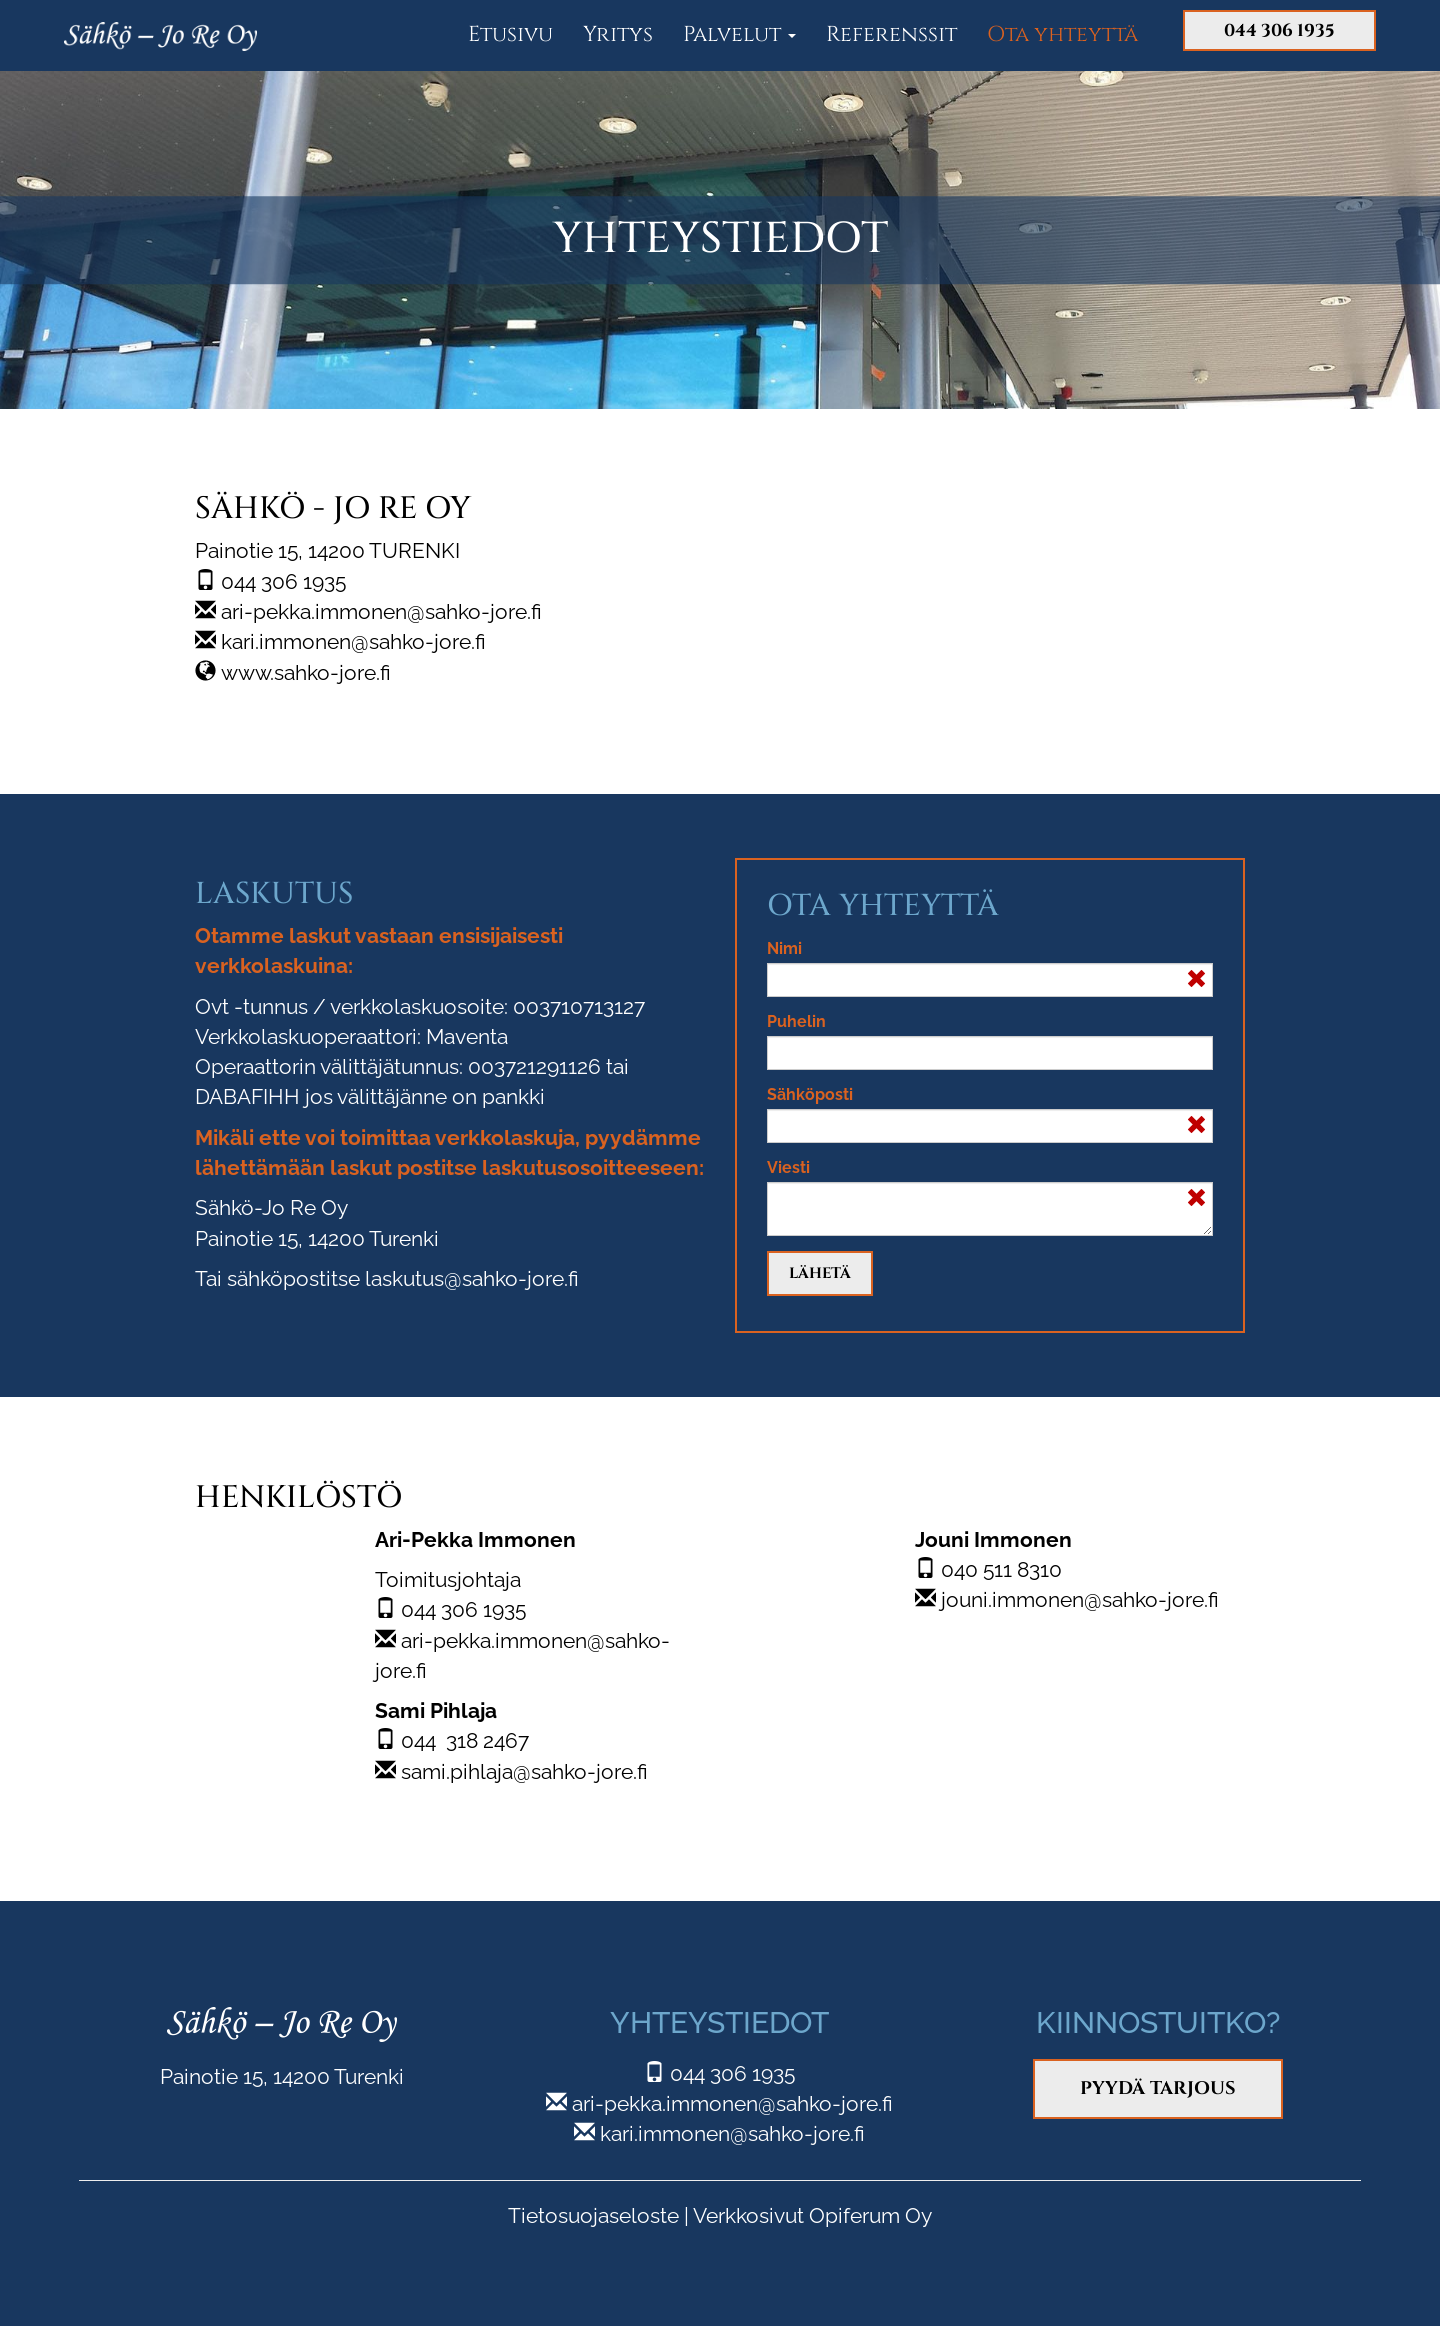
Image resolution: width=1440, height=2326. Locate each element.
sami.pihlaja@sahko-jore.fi (524, 1771)
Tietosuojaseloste (593, 2215)
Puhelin (796, 1021)
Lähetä (820, 1273)
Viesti (788, 1167)
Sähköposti (810, 1094)
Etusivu (510, 34)
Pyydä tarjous (1158, 2088)
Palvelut (739, 34)
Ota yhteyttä (1062, 34)
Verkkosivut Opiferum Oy (812, 2215)
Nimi (784, 948)
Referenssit (891, 34)
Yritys (618, 34)
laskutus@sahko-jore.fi (472, 1278)
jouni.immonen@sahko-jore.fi (1080, 1599)
